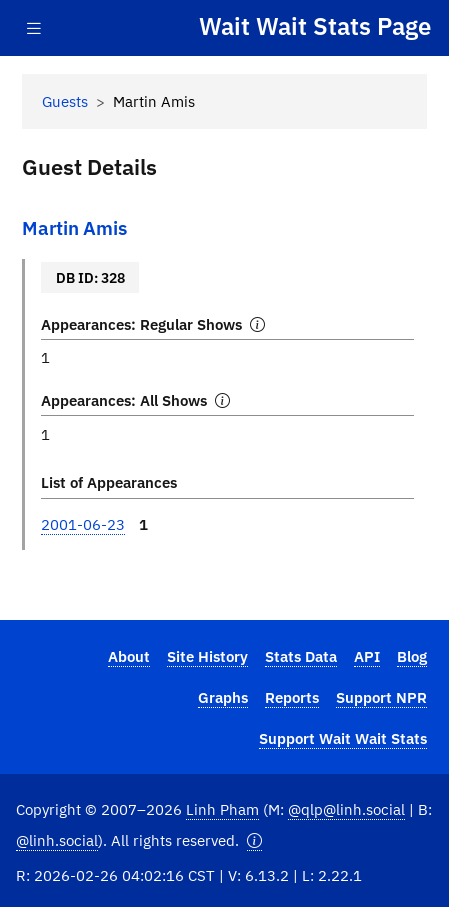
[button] (254, 840)
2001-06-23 (83, 524)
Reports (292, 697)
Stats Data (301, 656)
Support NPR (381, 697)
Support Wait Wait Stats (343, 738)
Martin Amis (74, 227)
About (129, 656)
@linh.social (57, 840)
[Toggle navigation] (34, 28)
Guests (65, 101)
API (367, 656)
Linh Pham (222, 809)
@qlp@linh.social (346, 809)
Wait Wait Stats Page (315, 27)
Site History (207, 656)
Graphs (223, 697)
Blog (412, 656)
